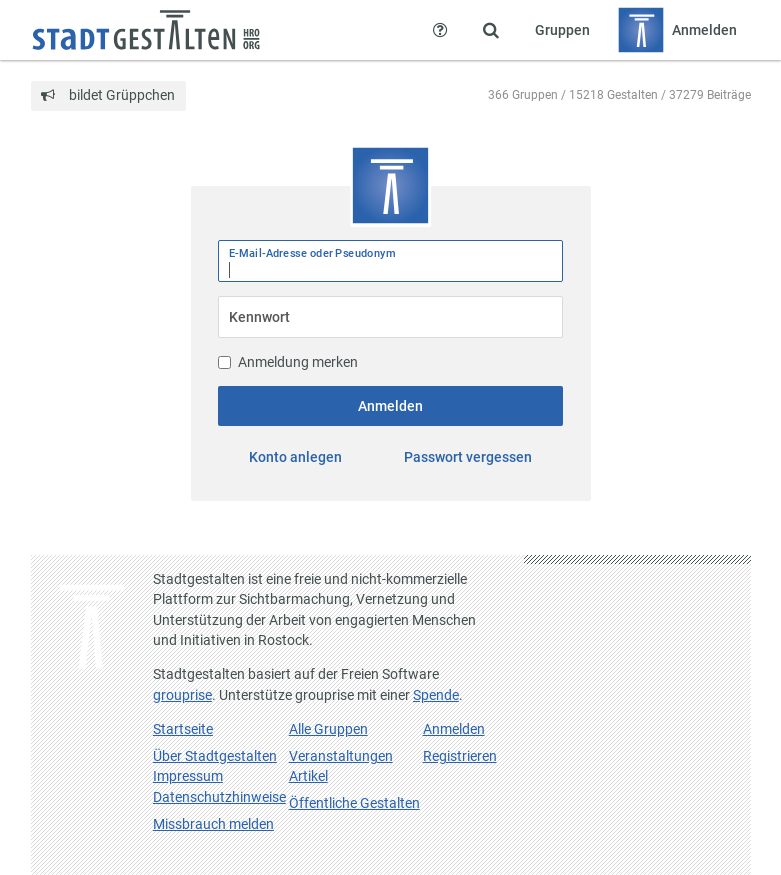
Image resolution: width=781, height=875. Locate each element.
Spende (436, 695)
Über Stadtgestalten (215, 756)
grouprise (182, 695)
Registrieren (460, 756)
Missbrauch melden (213, 824)
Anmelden (390, 406)
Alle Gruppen (328, 729)
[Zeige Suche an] (491, 30)
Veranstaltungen (341, 756)
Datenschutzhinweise (219, 797)
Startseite (183, 729)
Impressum (188, 776)
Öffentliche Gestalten (354, 803)
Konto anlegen (295, 457)
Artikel (308, 776)
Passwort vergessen (468, 457)
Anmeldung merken (288, 362)
